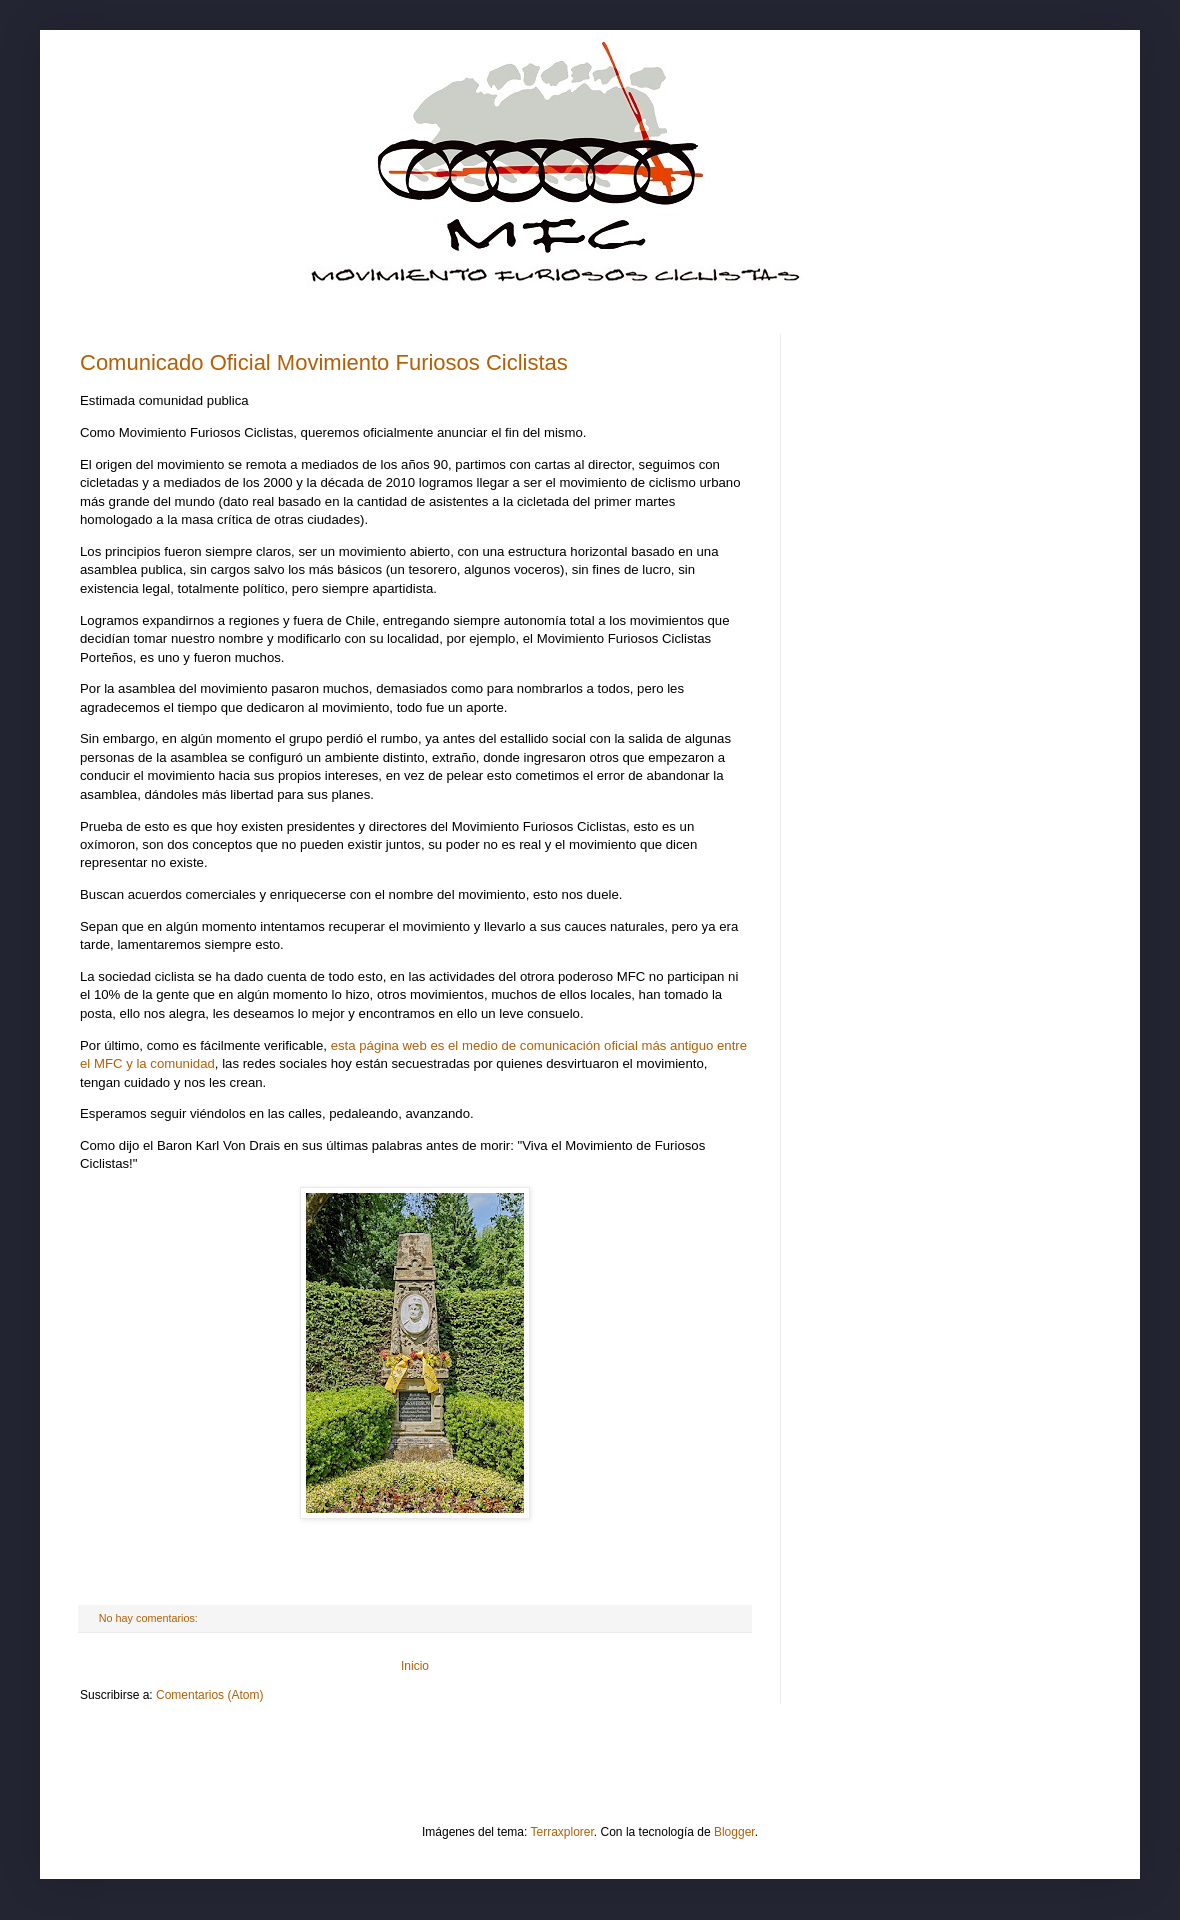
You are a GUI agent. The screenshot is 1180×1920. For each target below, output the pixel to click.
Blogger (734, 1832)
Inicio (415, 1666)
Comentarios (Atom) (209, 1695)
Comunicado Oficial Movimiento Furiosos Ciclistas (324, 362)
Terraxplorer (562, 1832)
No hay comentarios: (150, 1618)
